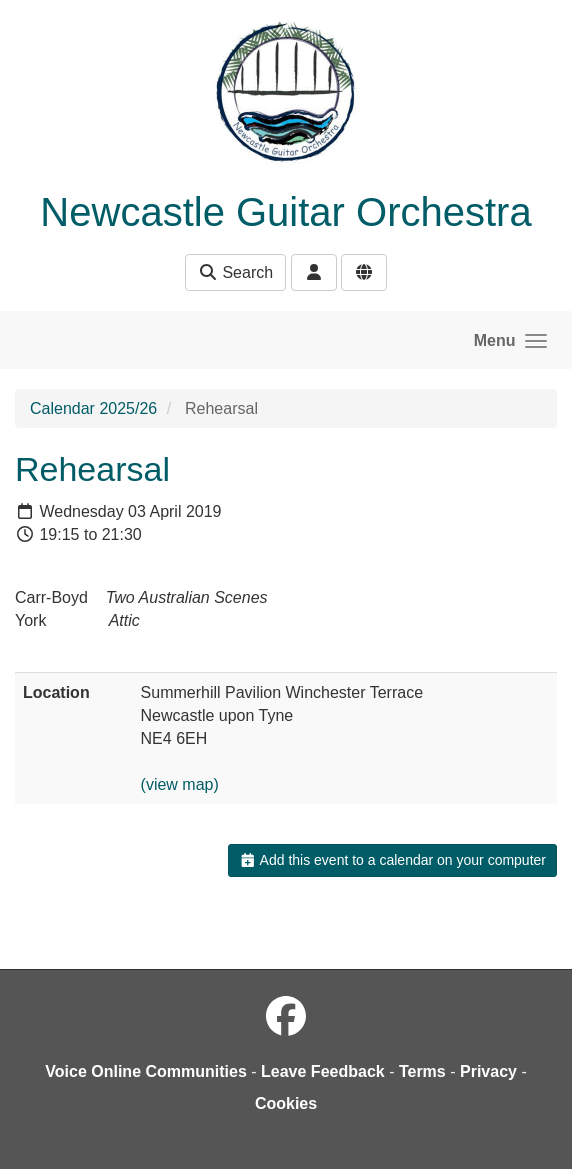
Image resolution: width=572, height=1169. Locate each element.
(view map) (180, 784)
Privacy (488, 1071)
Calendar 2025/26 (93, 408)
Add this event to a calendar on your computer (392, 860)
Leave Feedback (323, 1071)
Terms (422, 1071)
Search (235, 272)
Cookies (286, 1103)
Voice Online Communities (146, 1071)
